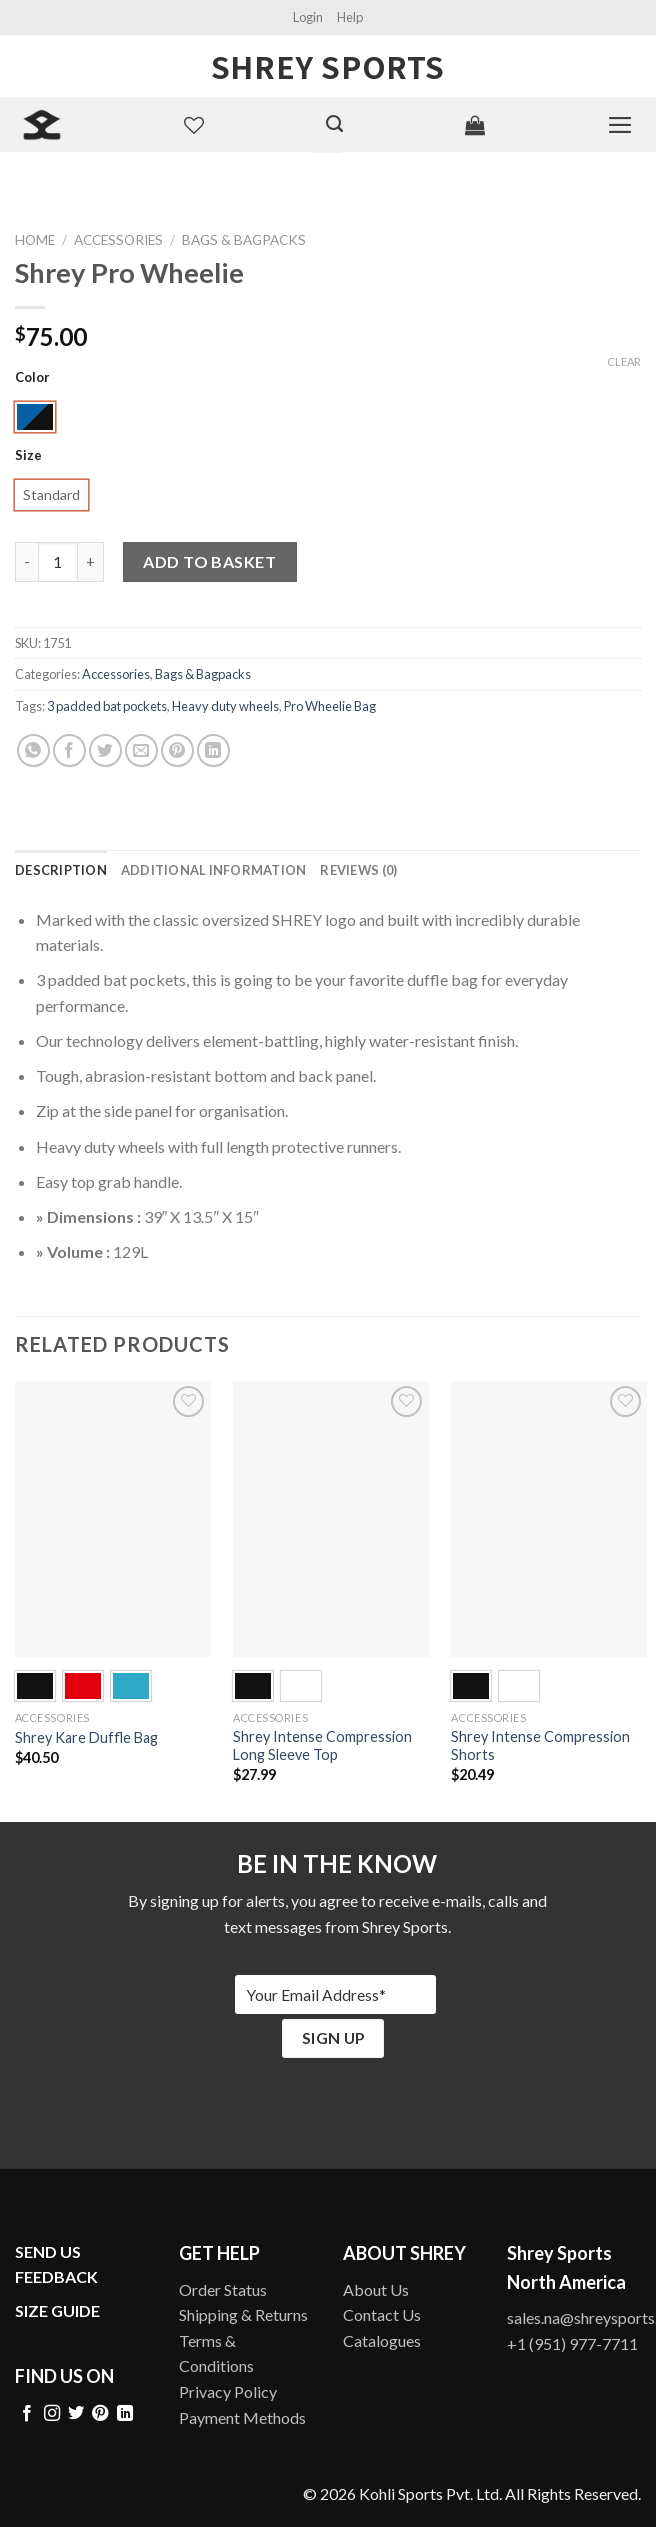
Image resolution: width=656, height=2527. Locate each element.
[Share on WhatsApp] (33, 750)
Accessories (118, 240)
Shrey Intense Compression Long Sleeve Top (322, 1746)
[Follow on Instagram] (52, 2414)
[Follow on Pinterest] (100, 2414)
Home (35, 240)
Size (28, 456)
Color (32, 378)
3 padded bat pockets (107, 706)
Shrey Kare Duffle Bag (86, 1737)
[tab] (61, 870)
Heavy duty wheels (225, 706)
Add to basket (209, 561)
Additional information (214, 870)
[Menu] (620, 125)
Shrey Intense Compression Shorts (540, 1746)
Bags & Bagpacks (244, 240)
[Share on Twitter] (105, 750)
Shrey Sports (328, 66)
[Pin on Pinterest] (177, 750)
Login (308, 17)
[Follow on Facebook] (27, 2414)
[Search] (334, 124)
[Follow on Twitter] (76, 2414)
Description (61, 870)
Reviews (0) (358, 870)
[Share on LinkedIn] (213, 750)
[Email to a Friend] (141, 750)
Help (350, 17)
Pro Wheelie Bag (330, 706)
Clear (624, 361)
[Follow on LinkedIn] (125, 2414)
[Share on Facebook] (69, 750)
